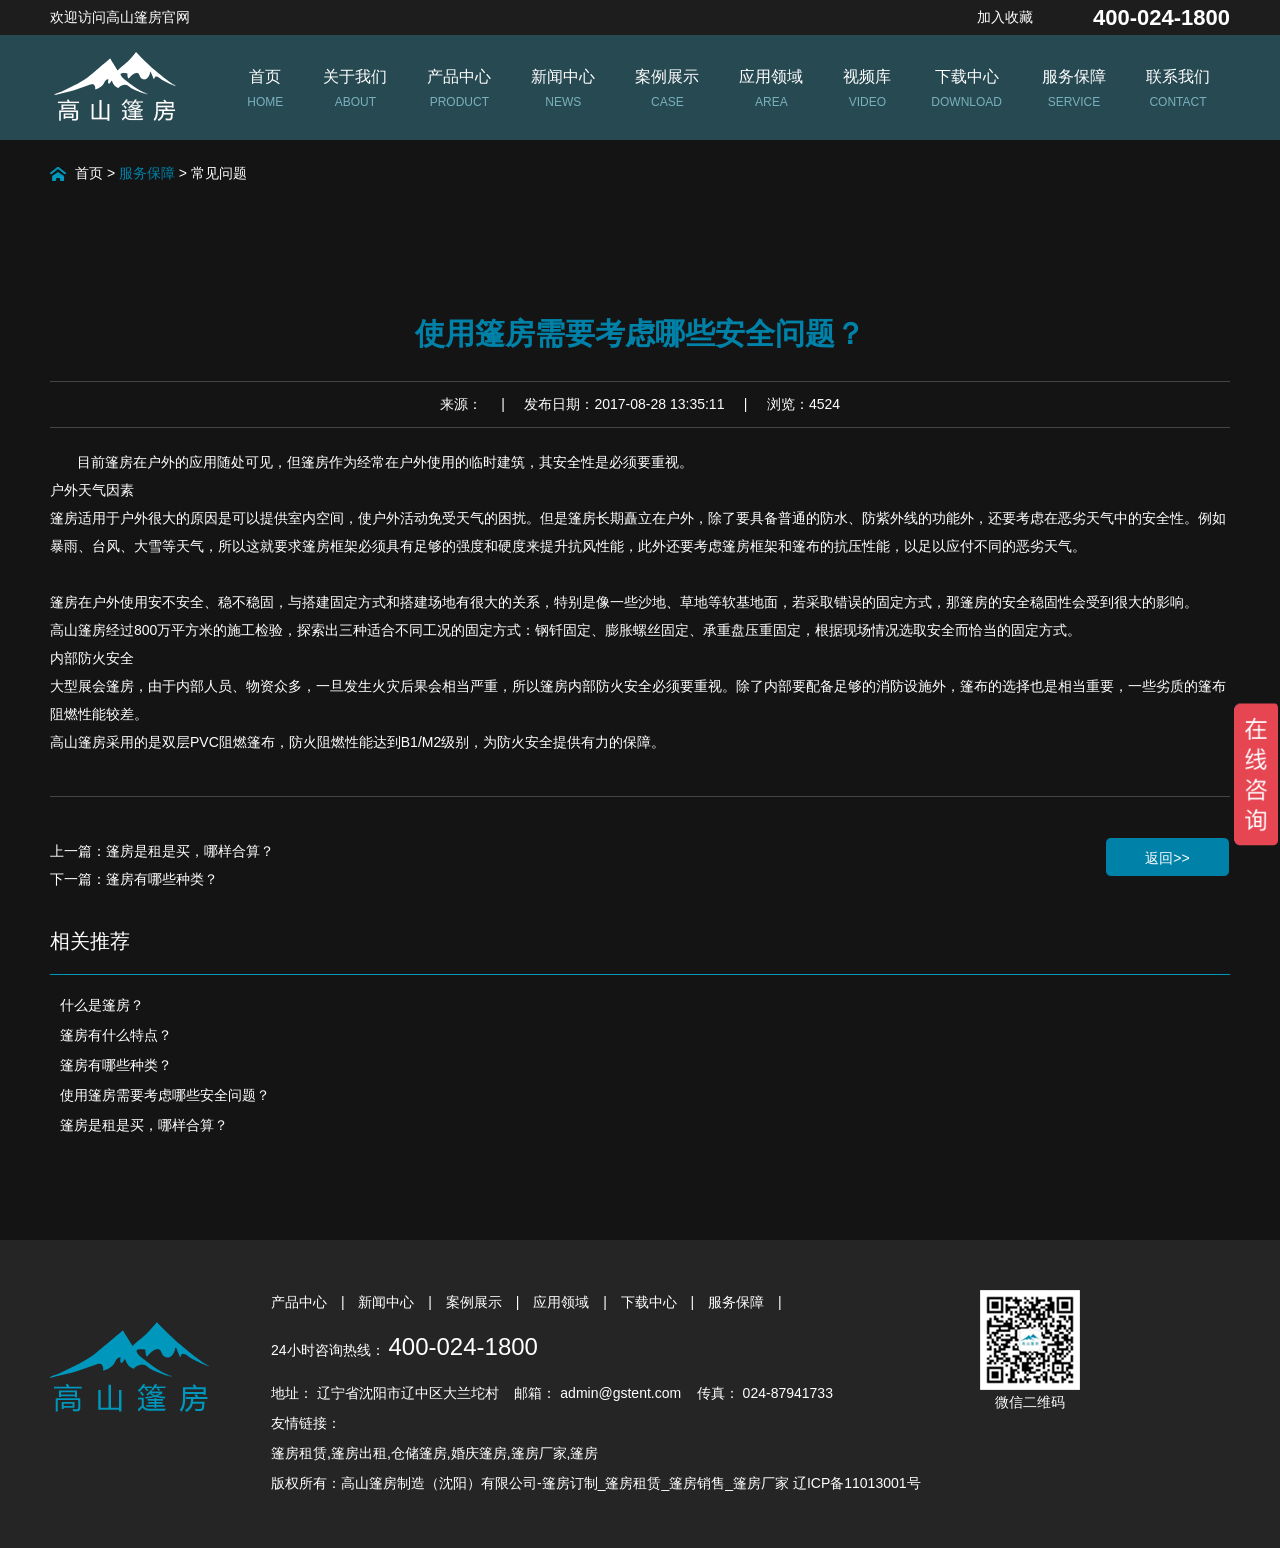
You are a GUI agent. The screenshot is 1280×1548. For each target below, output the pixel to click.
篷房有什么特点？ (116, 1035)
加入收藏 (1005, 17)
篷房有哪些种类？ (116, 1065)
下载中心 (651, 1302)
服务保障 (147, 173)
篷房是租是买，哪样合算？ (144, 1125)
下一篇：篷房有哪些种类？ (134, 879)
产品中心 (301, 1302)
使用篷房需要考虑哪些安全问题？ (165, 1095)
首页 (89, 173)
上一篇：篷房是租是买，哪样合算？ (162, 851)
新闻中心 (388, 1302)
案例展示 (476, 1302)
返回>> (1167, 858)
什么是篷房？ (102, 1005)
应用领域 (563, 1302)
